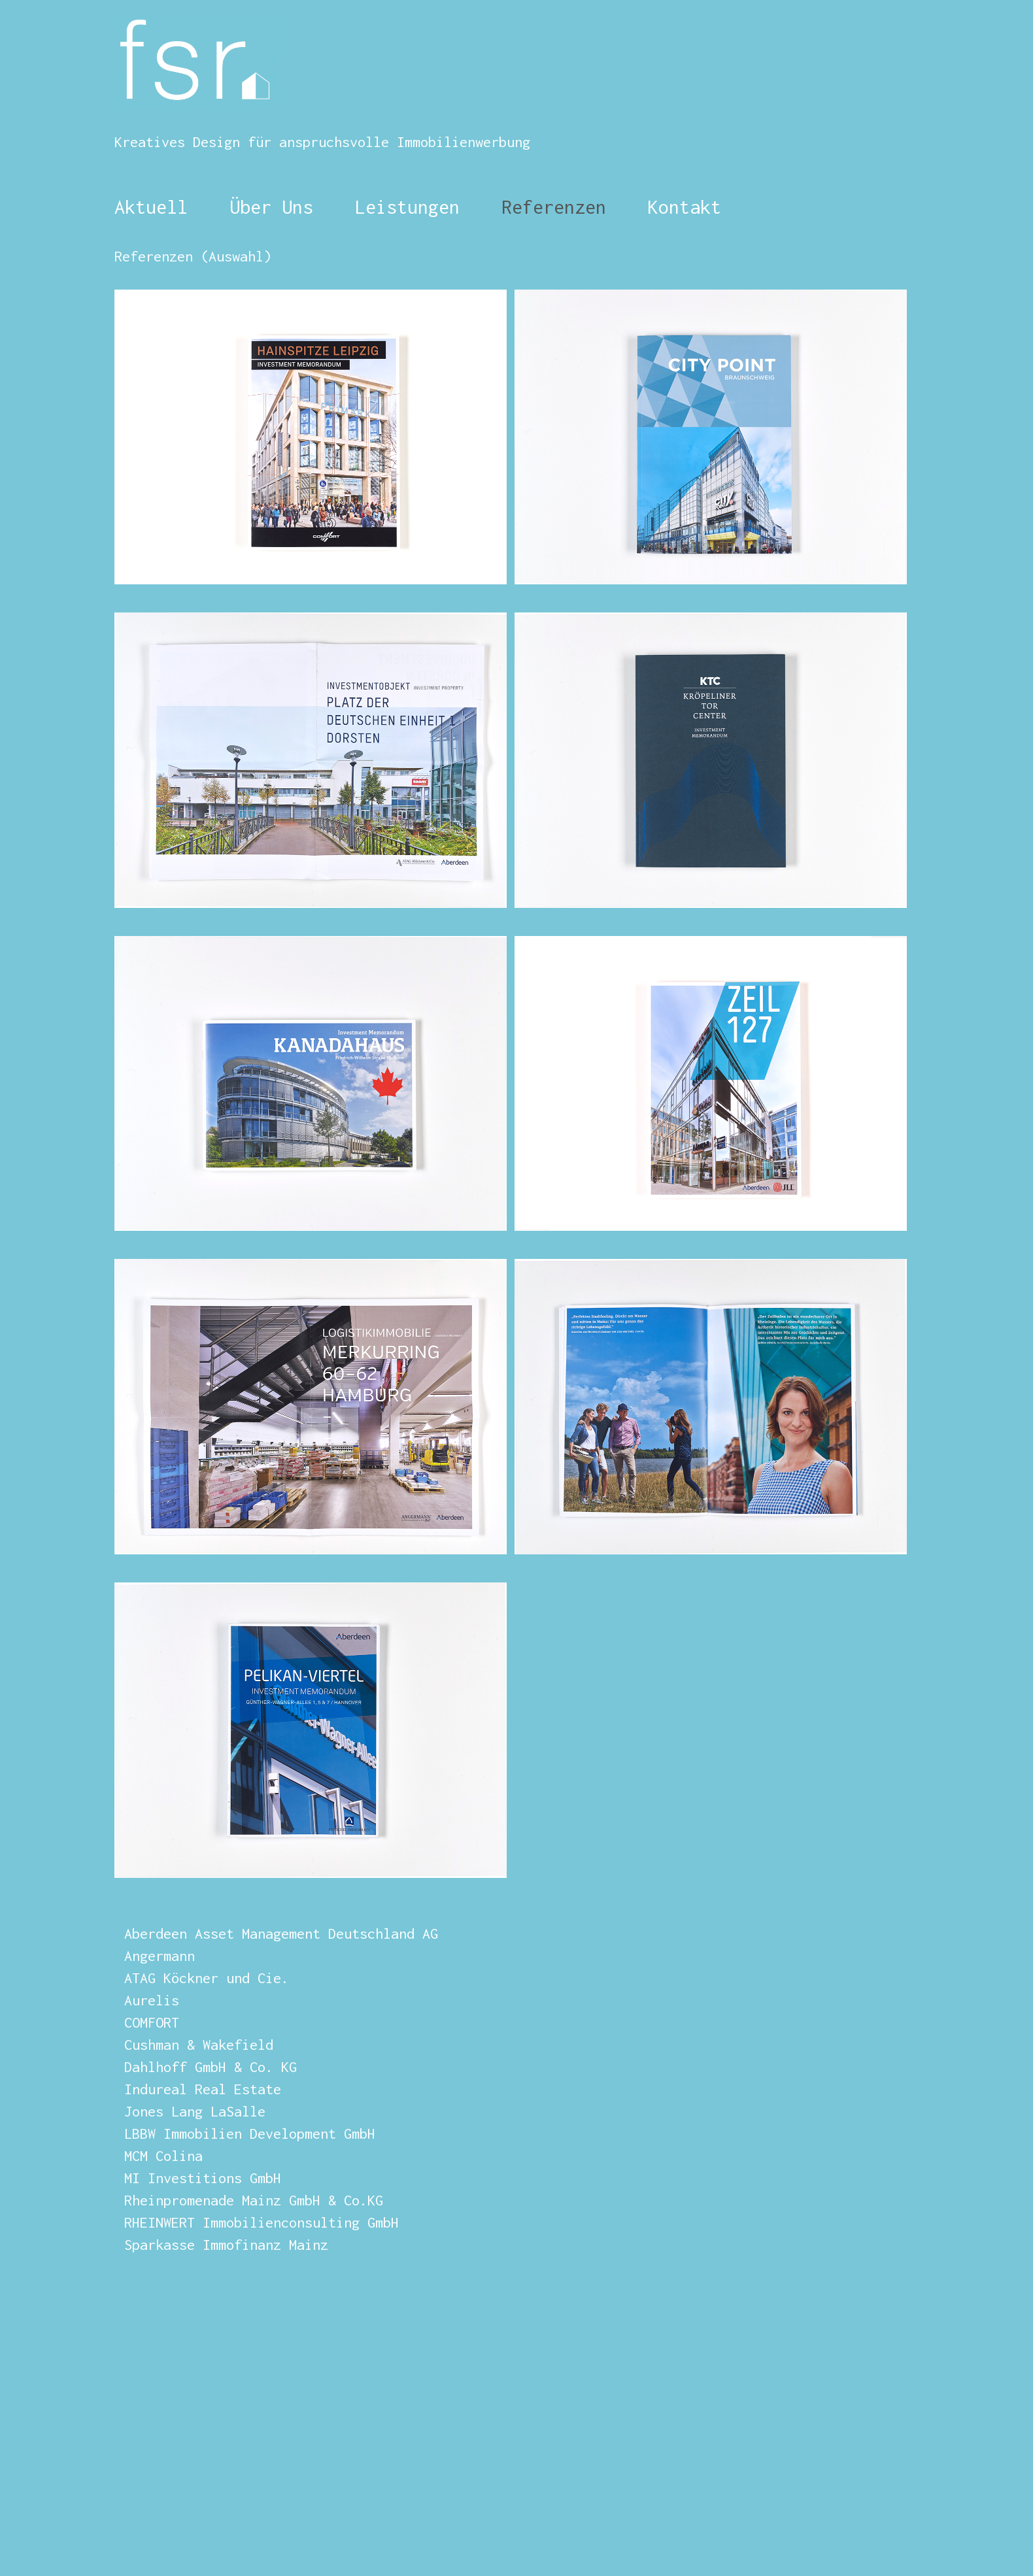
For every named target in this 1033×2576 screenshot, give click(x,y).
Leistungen (407, 207)
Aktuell (151, 207)
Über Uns (266, 207)
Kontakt (684, 207)
